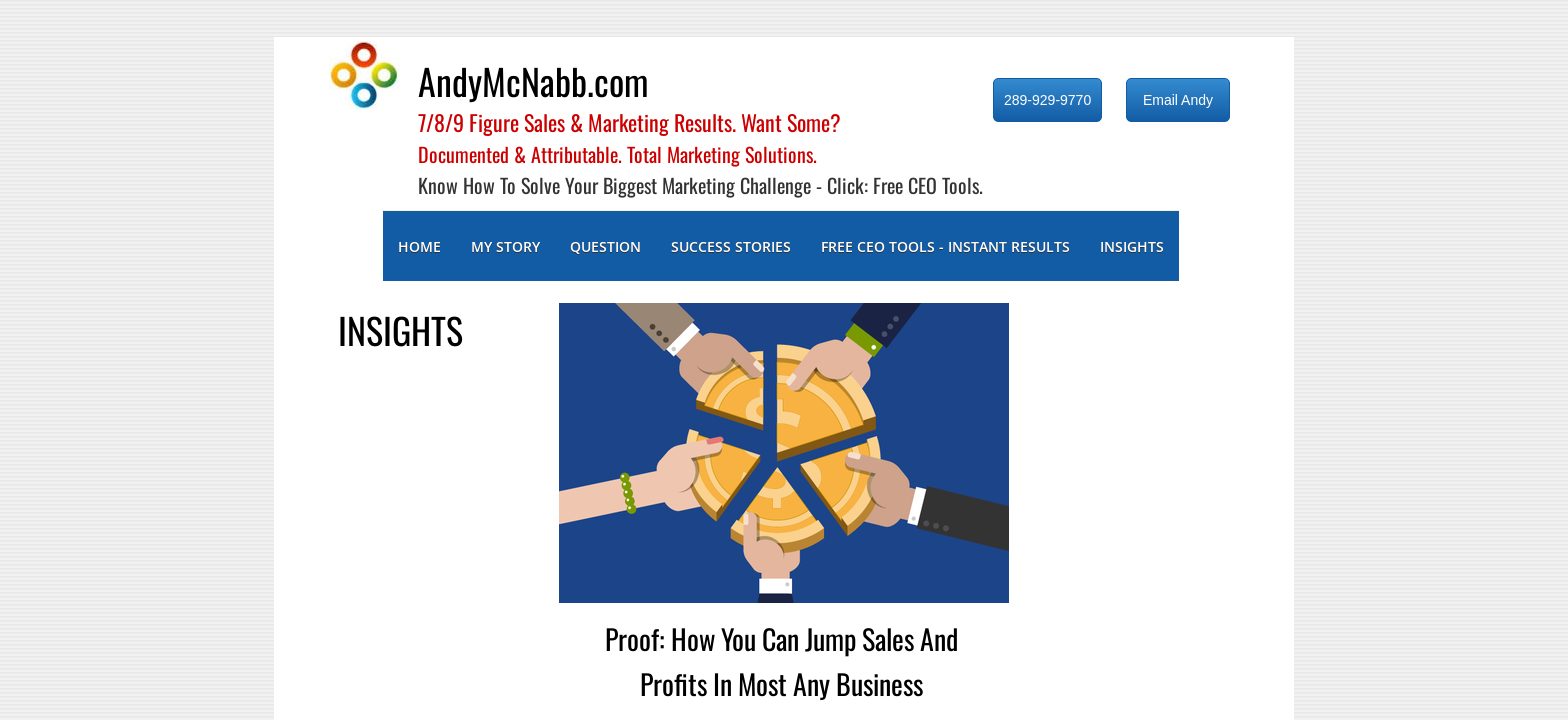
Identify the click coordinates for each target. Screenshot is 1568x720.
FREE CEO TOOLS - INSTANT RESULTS (945, 246)
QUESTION (605, 246)
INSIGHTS (1132, 246)
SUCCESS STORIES (731, 246)
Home (419, 246)
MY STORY (505, 246)
